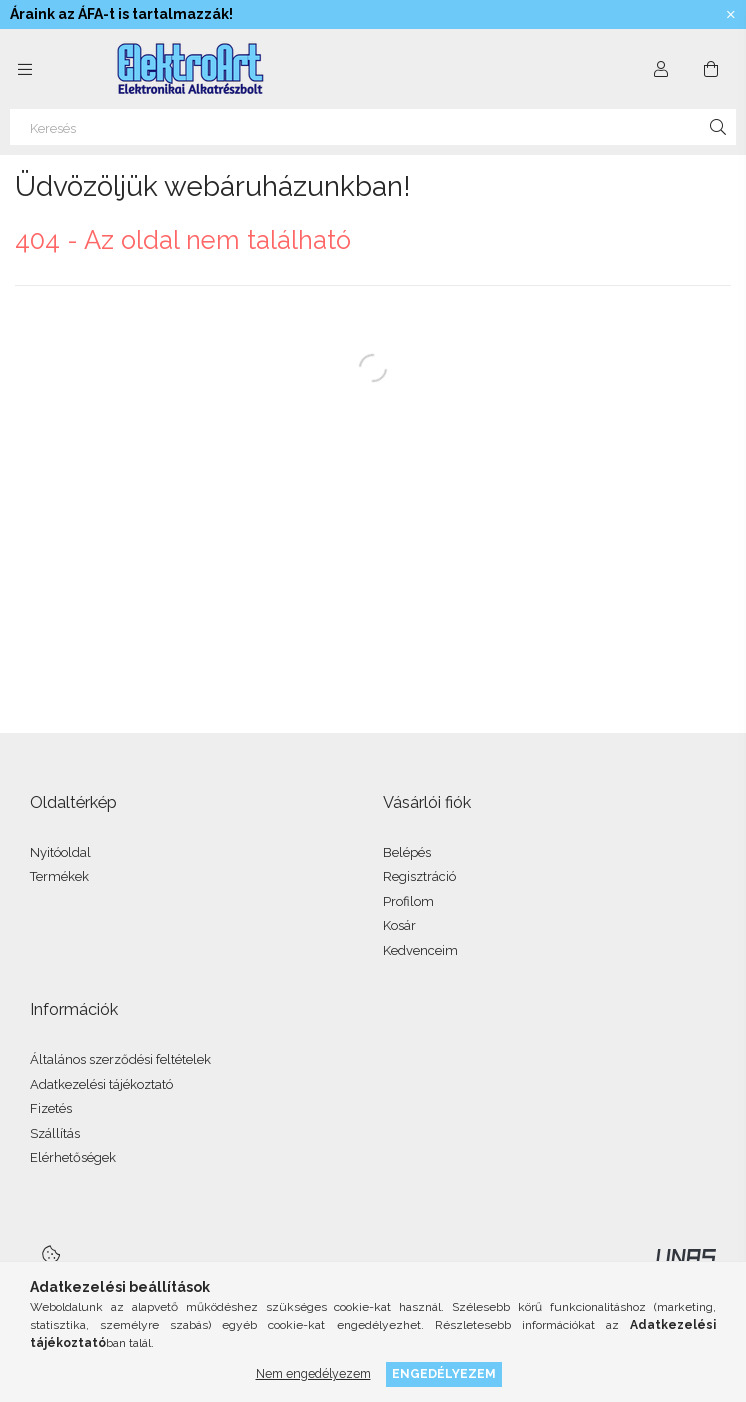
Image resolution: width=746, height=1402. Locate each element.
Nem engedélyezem (313, 1373)
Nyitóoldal (60, 852)
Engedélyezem (444, 1373)
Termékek (59, 876)
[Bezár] (731, 15)
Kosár (399, 925)
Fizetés (51, 1108)
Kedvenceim (420, 950)
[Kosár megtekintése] (711, 69)
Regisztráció (419, 876)
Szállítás (55, 1133)
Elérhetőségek (73, 1157)
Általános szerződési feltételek (120, 1059)
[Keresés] (373, 127)
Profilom (408, 901)
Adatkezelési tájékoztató (101, 1084)
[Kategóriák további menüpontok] (25, 69)
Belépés (407, 852)
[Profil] (661, 69)
